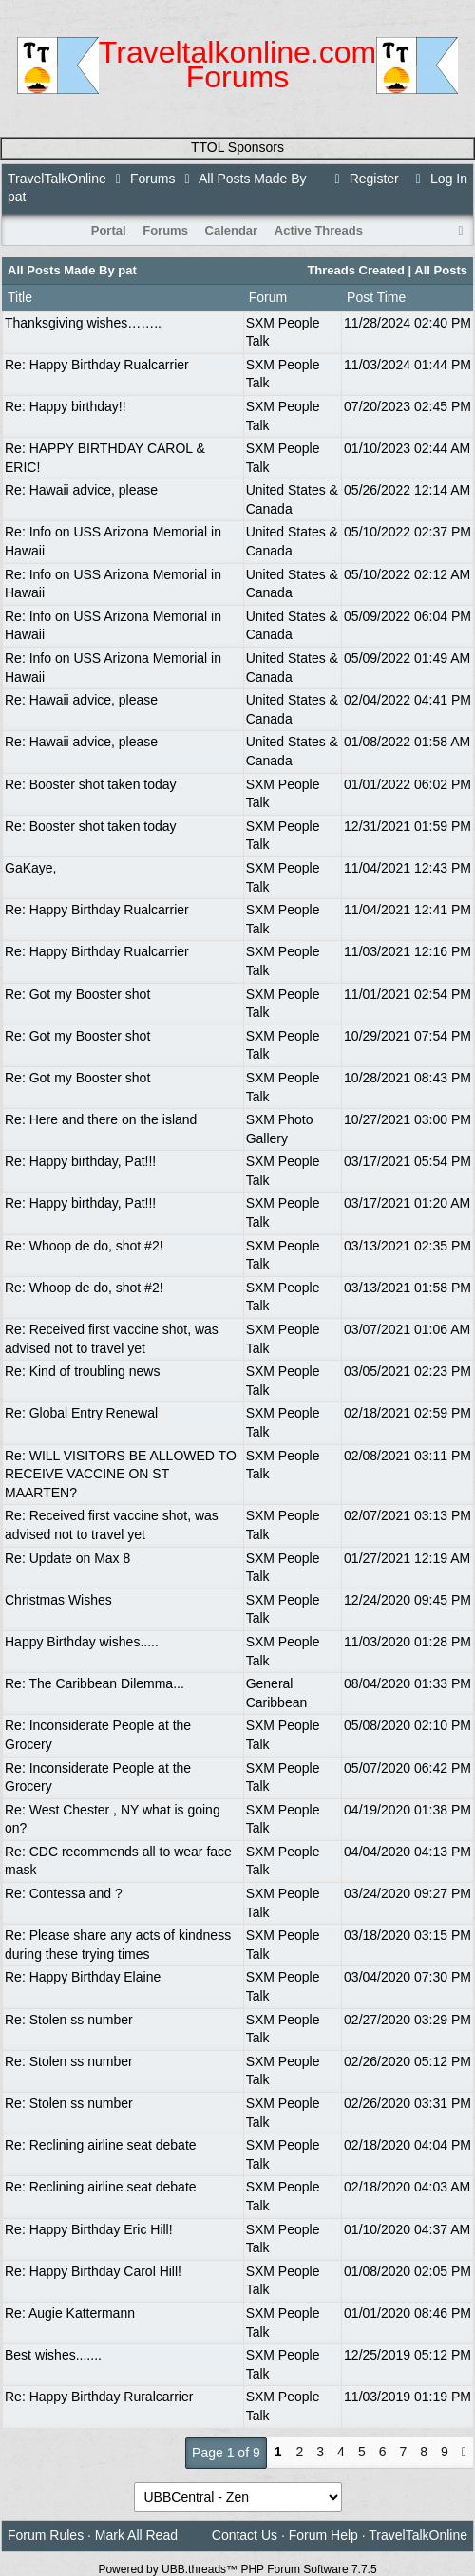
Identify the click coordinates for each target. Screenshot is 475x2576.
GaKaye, (30, 867)
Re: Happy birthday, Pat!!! (80, 1161)
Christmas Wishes (58, 1600)
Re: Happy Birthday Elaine (83, 1976)
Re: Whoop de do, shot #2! (84, 1245)
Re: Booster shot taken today (91, 784)
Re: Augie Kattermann (70, 2313)
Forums (152, 178)
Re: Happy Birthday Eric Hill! (89, 2229)
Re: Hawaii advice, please (81, 490)
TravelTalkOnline (57, 178)
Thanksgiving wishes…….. (83, 322)
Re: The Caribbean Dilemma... (94, 1683)
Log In (438, 178)
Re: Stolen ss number (69, 2019)
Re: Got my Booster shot (77, 994)
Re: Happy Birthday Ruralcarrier (99, 2396)
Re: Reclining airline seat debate (101, 2145)
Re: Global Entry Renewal (81, 1412)
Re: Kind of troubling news (82, 1371)
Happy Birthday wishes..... (82, 1641)
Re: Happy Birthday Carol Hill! (93, 2271)
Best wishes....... (53, 2354)
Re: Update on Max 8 (67, 1558)
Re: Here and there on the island (101, 1119)
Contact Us (244, 2535)
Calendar (231, 230)
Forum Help (323, 2535)
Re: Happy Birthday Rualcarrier (97, 364)
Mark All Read (136, 2535)
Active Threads (319, 230)
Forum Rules (46, 2535)
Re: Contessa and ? (64, 1893)
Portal (108, 230)
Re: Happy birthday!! (65, 406)
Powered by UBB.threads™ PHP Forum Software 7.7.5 (237, 2569)
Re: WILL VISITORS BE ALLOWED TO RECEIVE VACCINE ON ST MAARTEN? (121, 1474)
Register (364, 178)
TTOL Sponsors (237, 147)
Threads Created (356, 270)
